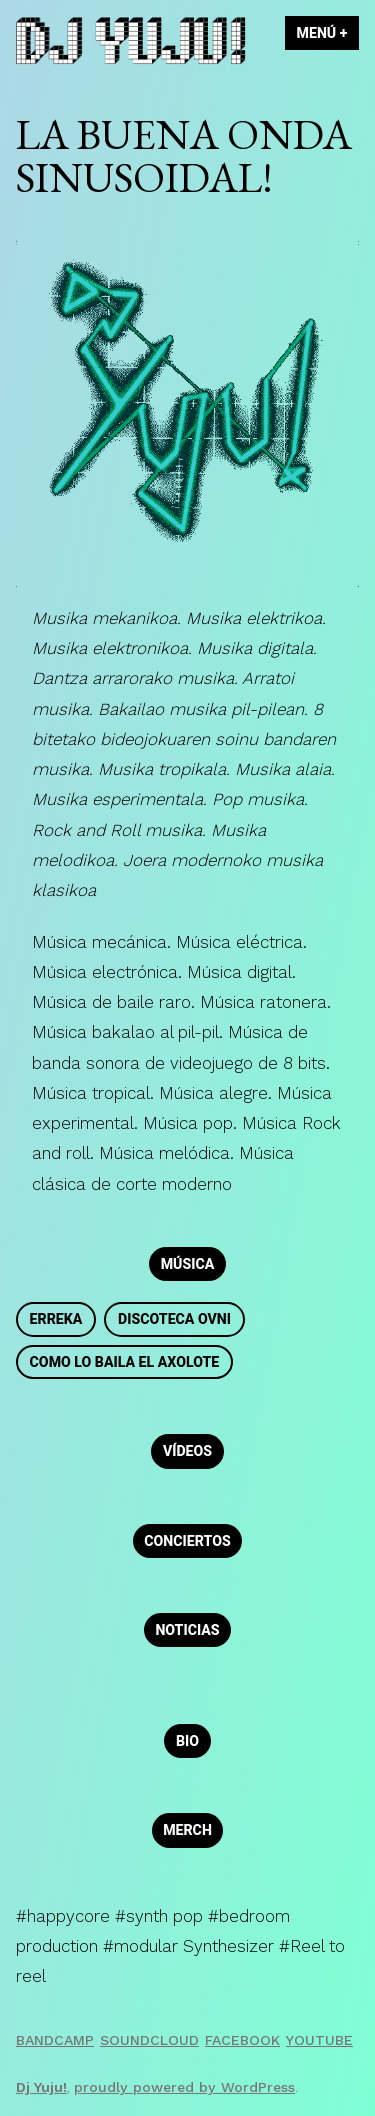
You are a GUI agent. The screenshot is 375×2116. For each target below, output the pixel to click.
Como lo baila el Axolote (125, 1362)
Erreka (56, 1319)
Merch (187, 1830)
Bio (187, 1741)
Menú (328, 33)
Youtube (319, 2040)
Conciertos (187, 1541)
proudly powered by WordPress (184, 2087)
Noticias (187, 1630)
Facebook (242, 2040)
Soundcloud (149, 2040)
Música (188, 1264)
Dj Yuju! (41, 2087)
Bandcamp (55, 2040)
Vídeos (187, 1451)
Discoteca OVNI (174, 1319)
